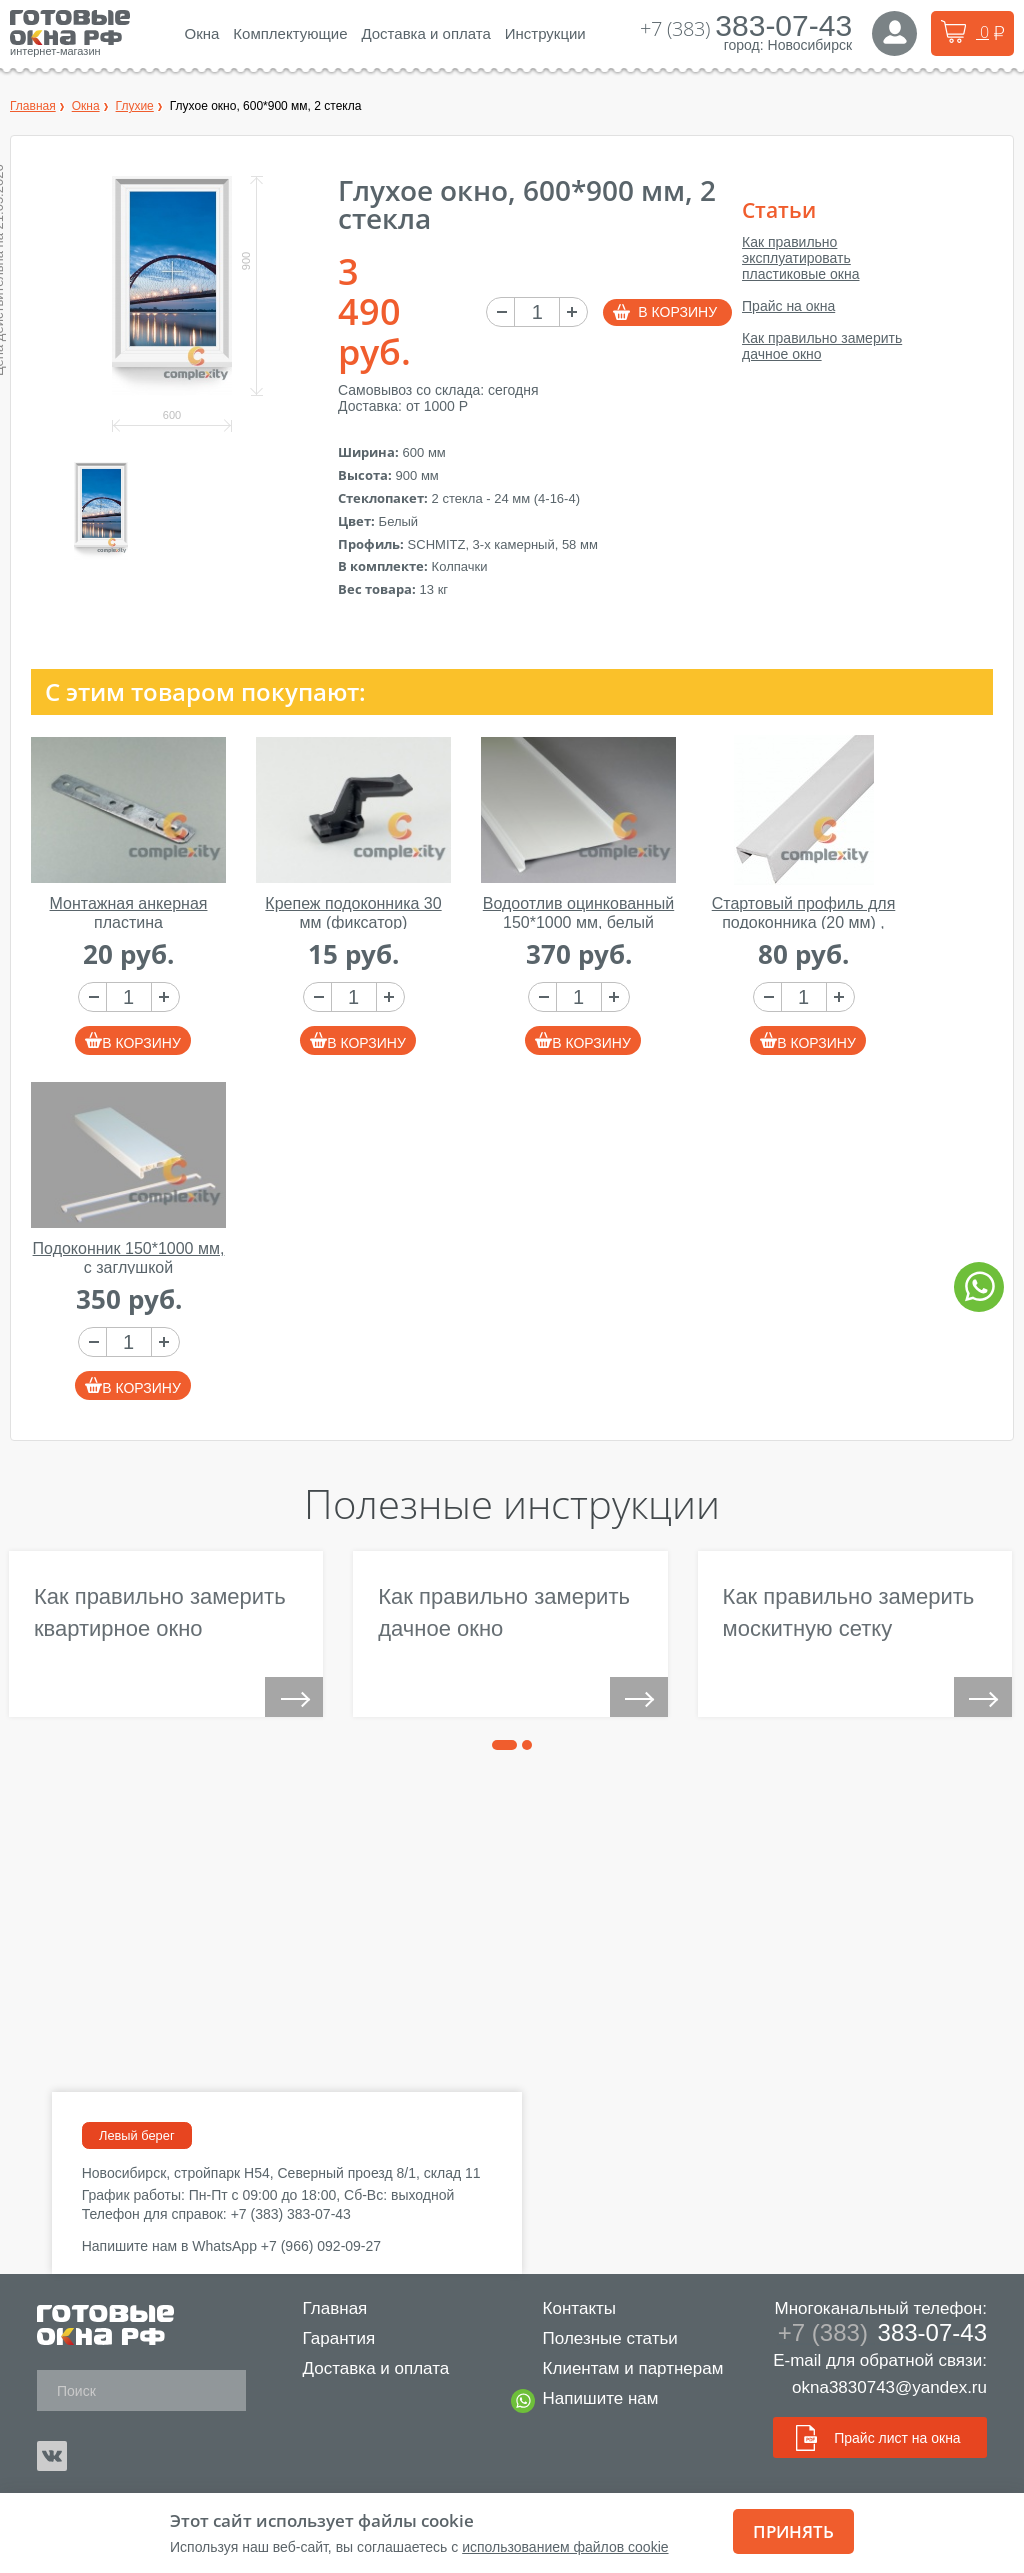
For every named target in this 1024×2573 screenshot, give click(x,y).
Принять (793, 2531)
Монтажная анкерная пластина (129, 913)
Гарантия (331, 2338)
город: (744, 45)
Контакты (571, 2308)
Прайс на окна (788, 306)
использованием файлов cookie (565, 2547)
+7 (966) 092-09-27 (321, 2246)
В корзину (677, 312)
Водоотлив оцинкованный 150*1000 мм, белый (578, 913)
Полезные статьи (602, 2338)
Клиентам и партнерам (625, 2368)
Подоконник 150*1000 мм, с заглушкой (129, 1258)
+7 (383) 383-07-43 (291, 2214)
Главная (327, 2308)
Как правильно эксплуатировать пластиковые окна (800, 258)
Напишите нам (593, 2401)
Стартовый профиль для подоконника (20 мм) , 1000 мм (804, 922)
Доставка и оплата (368, 2368)
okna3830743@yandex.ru (889, 2387)
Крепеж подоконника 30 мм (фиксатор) (353, 913)
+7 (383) (746, 28)
